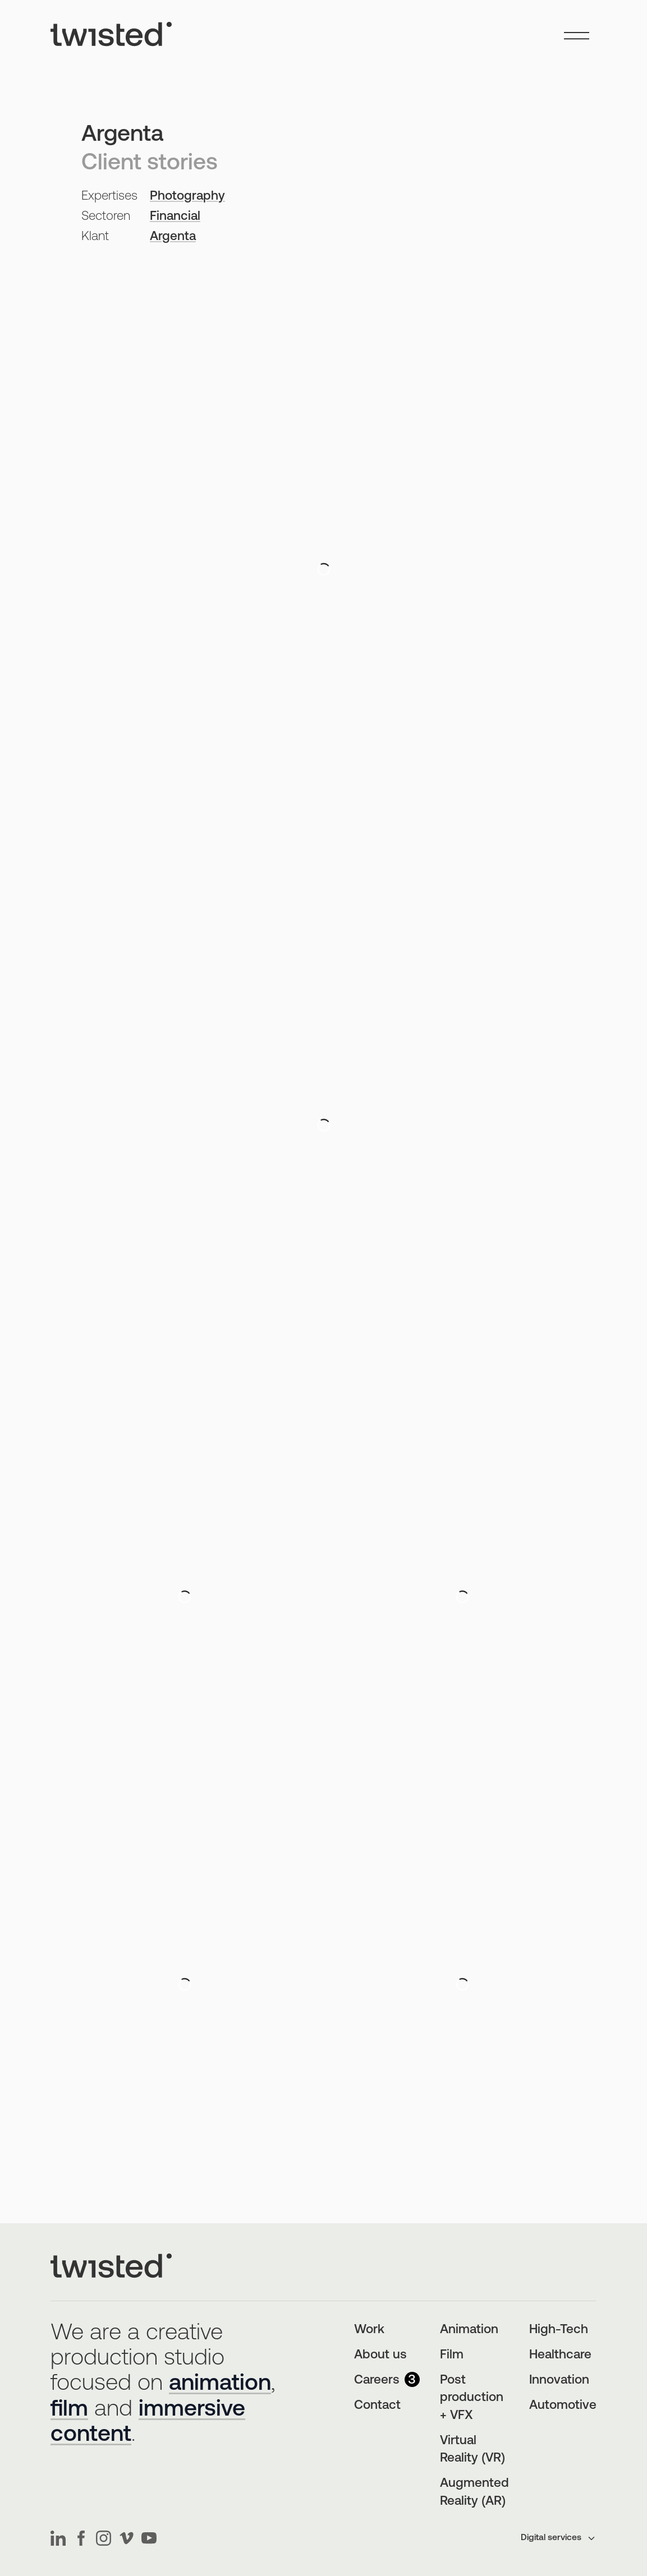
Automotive (562, 2405)
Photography (187, 196)
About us (380, 2355)
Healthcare (560, 2355)
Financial (175, 216)
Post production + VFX (471, 2398)
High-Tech (558, 2330)
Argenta (173, 237)
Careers (387, 2380)
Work (369, 2330)
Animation (469, 2330)
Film (452, 2355)
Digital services (558, 2538)
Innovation (559, 2380)
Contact (377, 2405)
